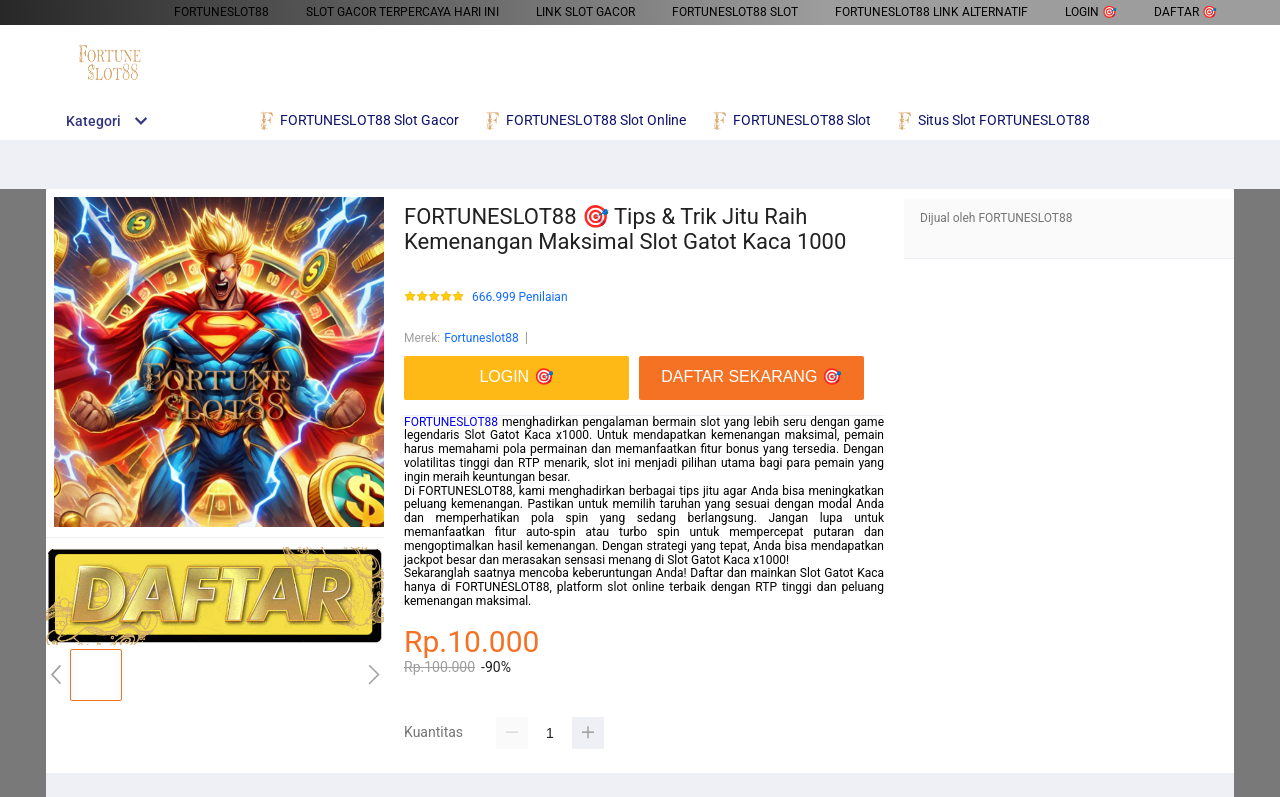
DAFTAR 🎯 (1185, 12)
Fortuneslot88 (481, 338)
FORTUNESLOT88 (221, 12)
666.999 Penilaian (520, 297)
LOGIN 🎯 (1091, 12)
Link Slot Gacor (585, 12)
